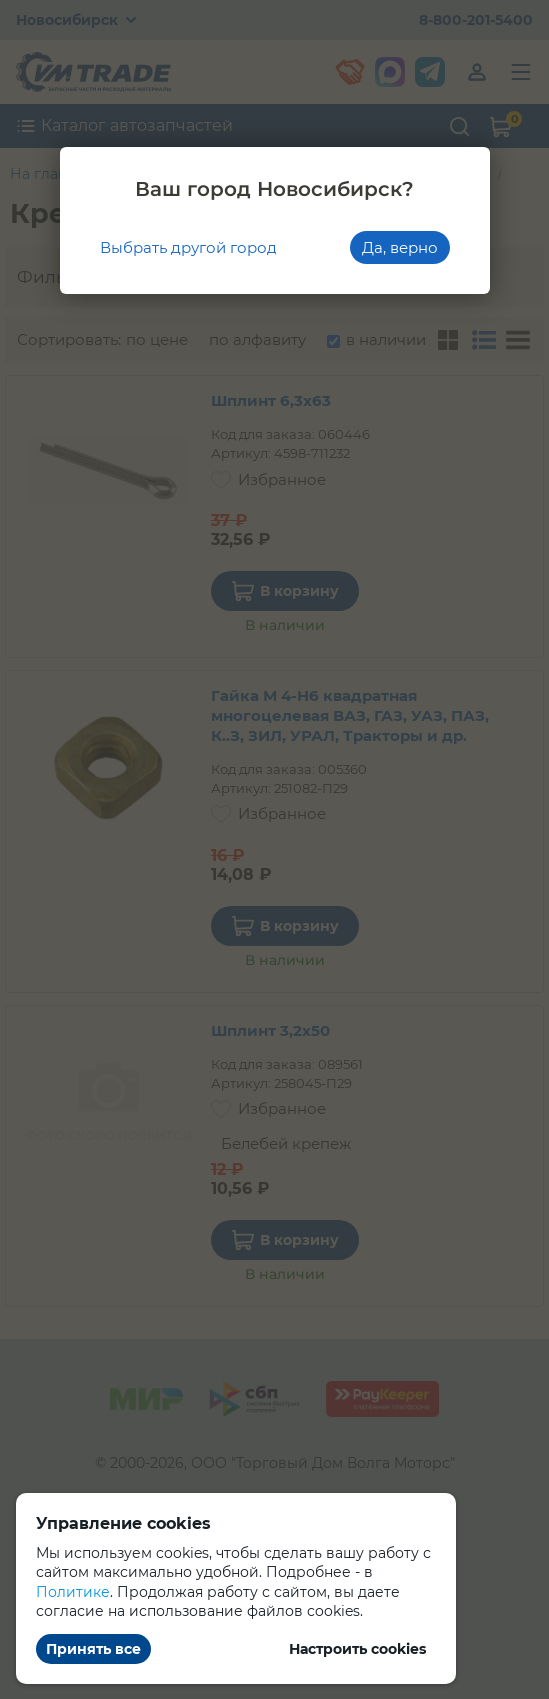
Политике (73, 1592)
